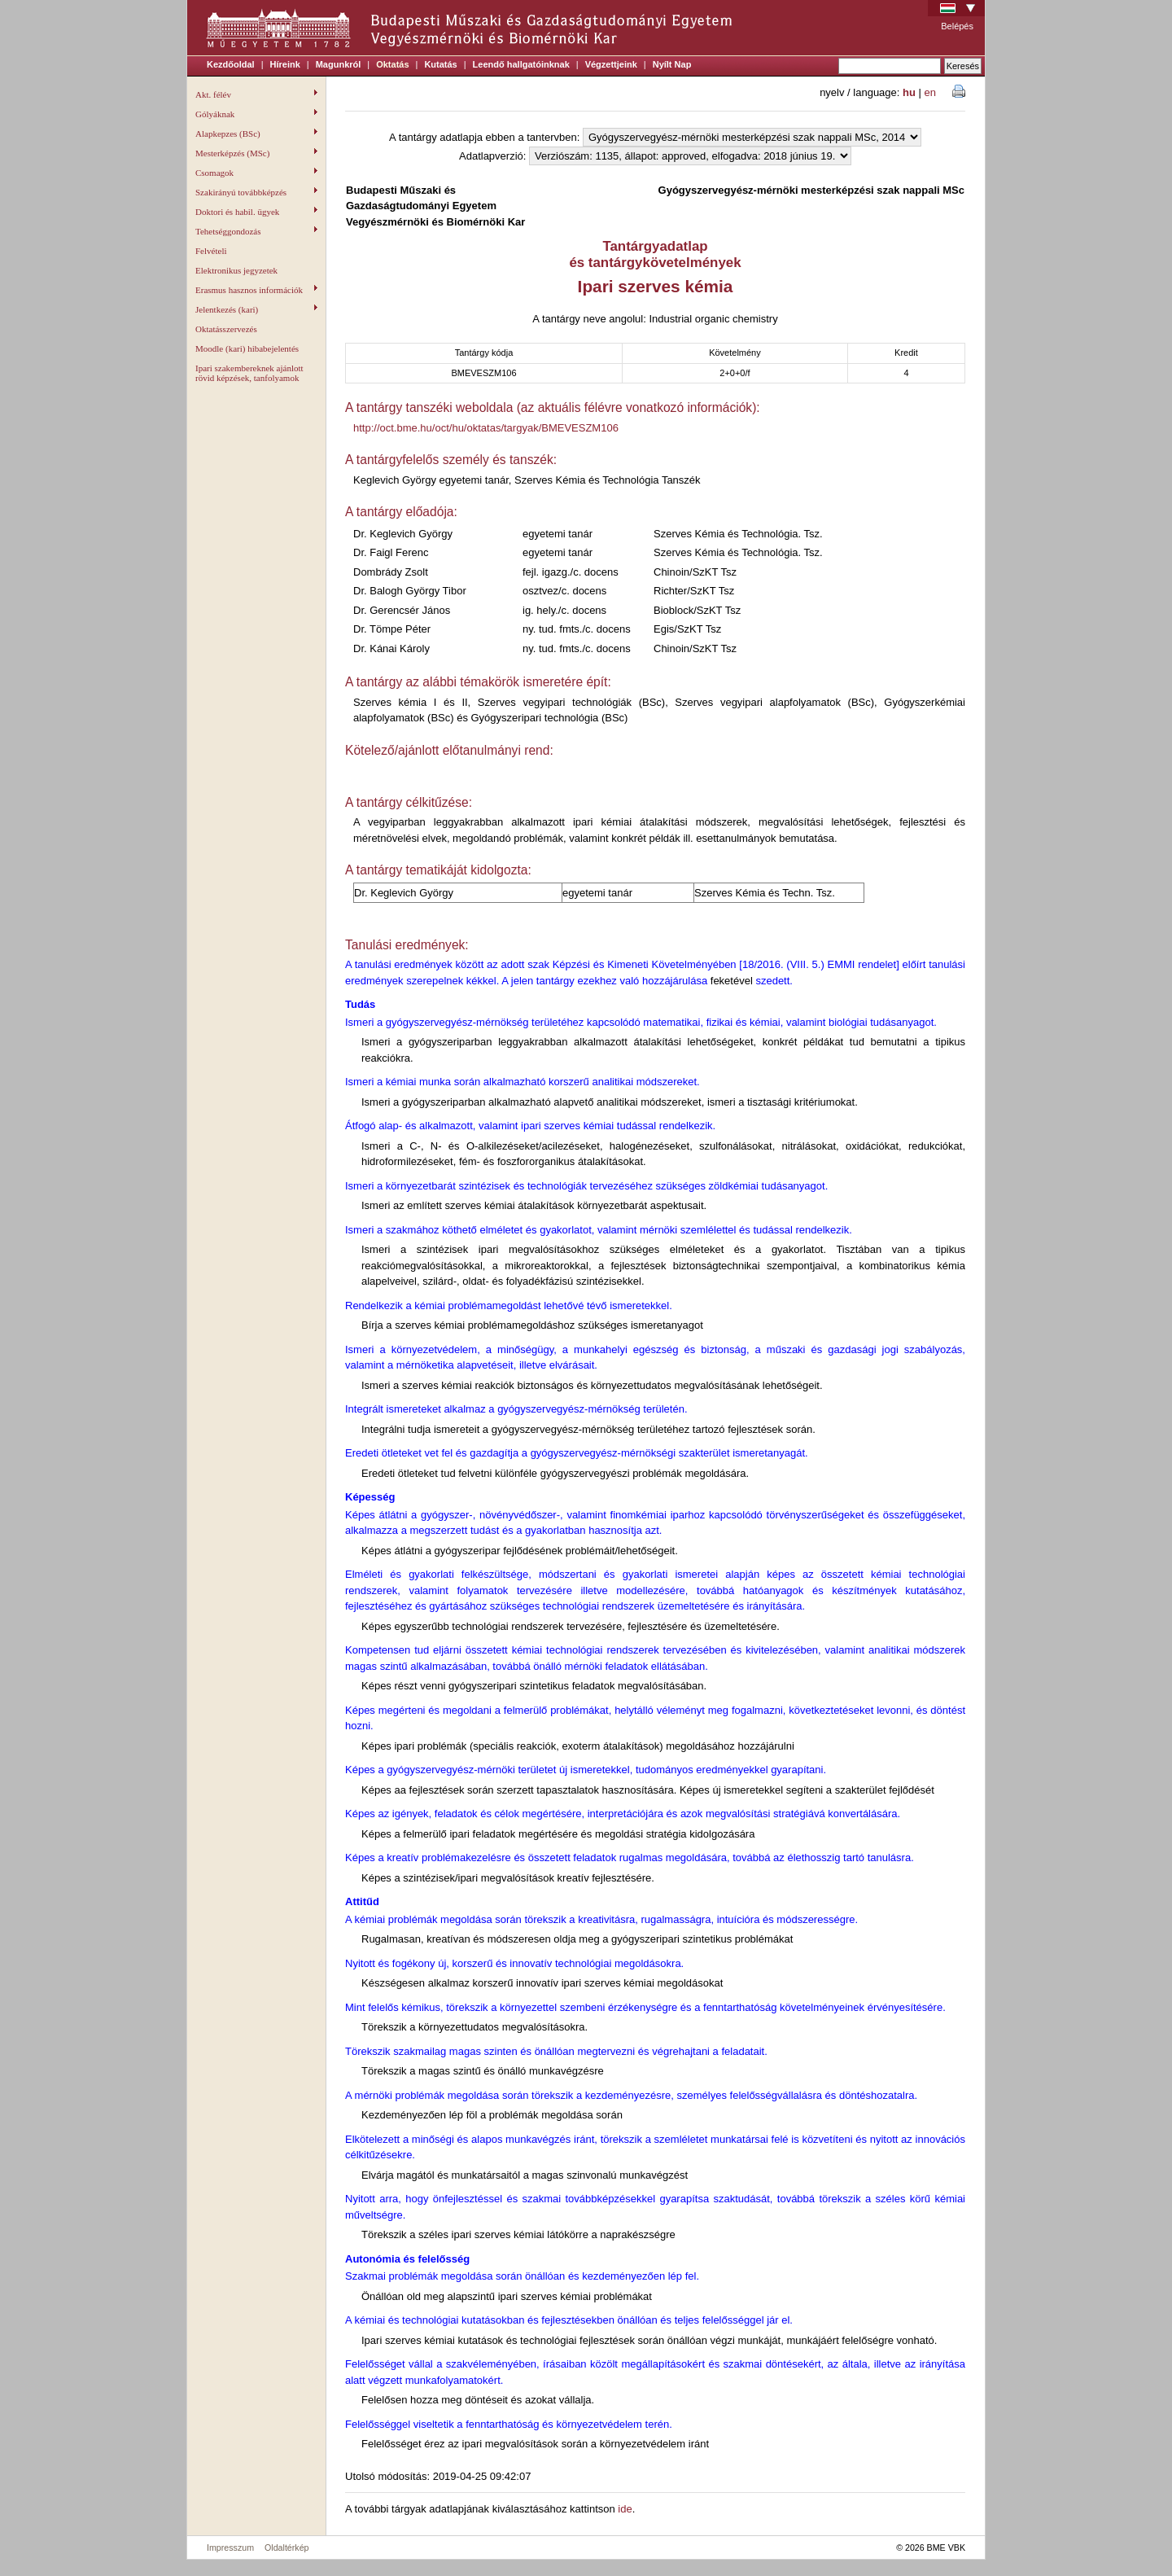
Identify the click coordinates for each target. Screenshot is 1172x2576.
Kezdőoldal (231, 64)
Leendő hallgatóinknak (521, 64)
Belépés (957, 26)
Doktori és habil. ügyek (256, 212)
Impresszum (230, 2547)
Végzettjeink (611, 64)
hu (909, 92)
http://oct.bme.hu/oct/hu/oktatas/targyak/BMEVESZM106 (486, 428)
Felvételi (211, 251)
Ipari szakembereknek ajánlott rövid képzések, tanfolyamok (249, 373)
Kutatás (440, 64)
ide (625, 2509)
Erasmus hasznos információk (256, 290)
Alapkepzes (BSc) (256, 133)
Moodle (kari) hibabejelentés (247, 348)
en (930, 92)
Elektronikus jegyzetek (236, 270)
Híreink (285, 64)
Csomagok (256, 172)
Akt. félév (256, 94)
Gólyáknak (256, 114)
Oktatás (392, 64)
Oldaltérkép (287, 2547)
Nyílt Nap (672, 64)
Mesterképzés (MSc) (256, 153)
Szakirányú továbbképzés (256, 192)
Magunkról (338, 64)
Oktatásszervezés (226, 329)
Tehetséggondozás (256, 231)
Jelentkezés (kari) (256, 309)
